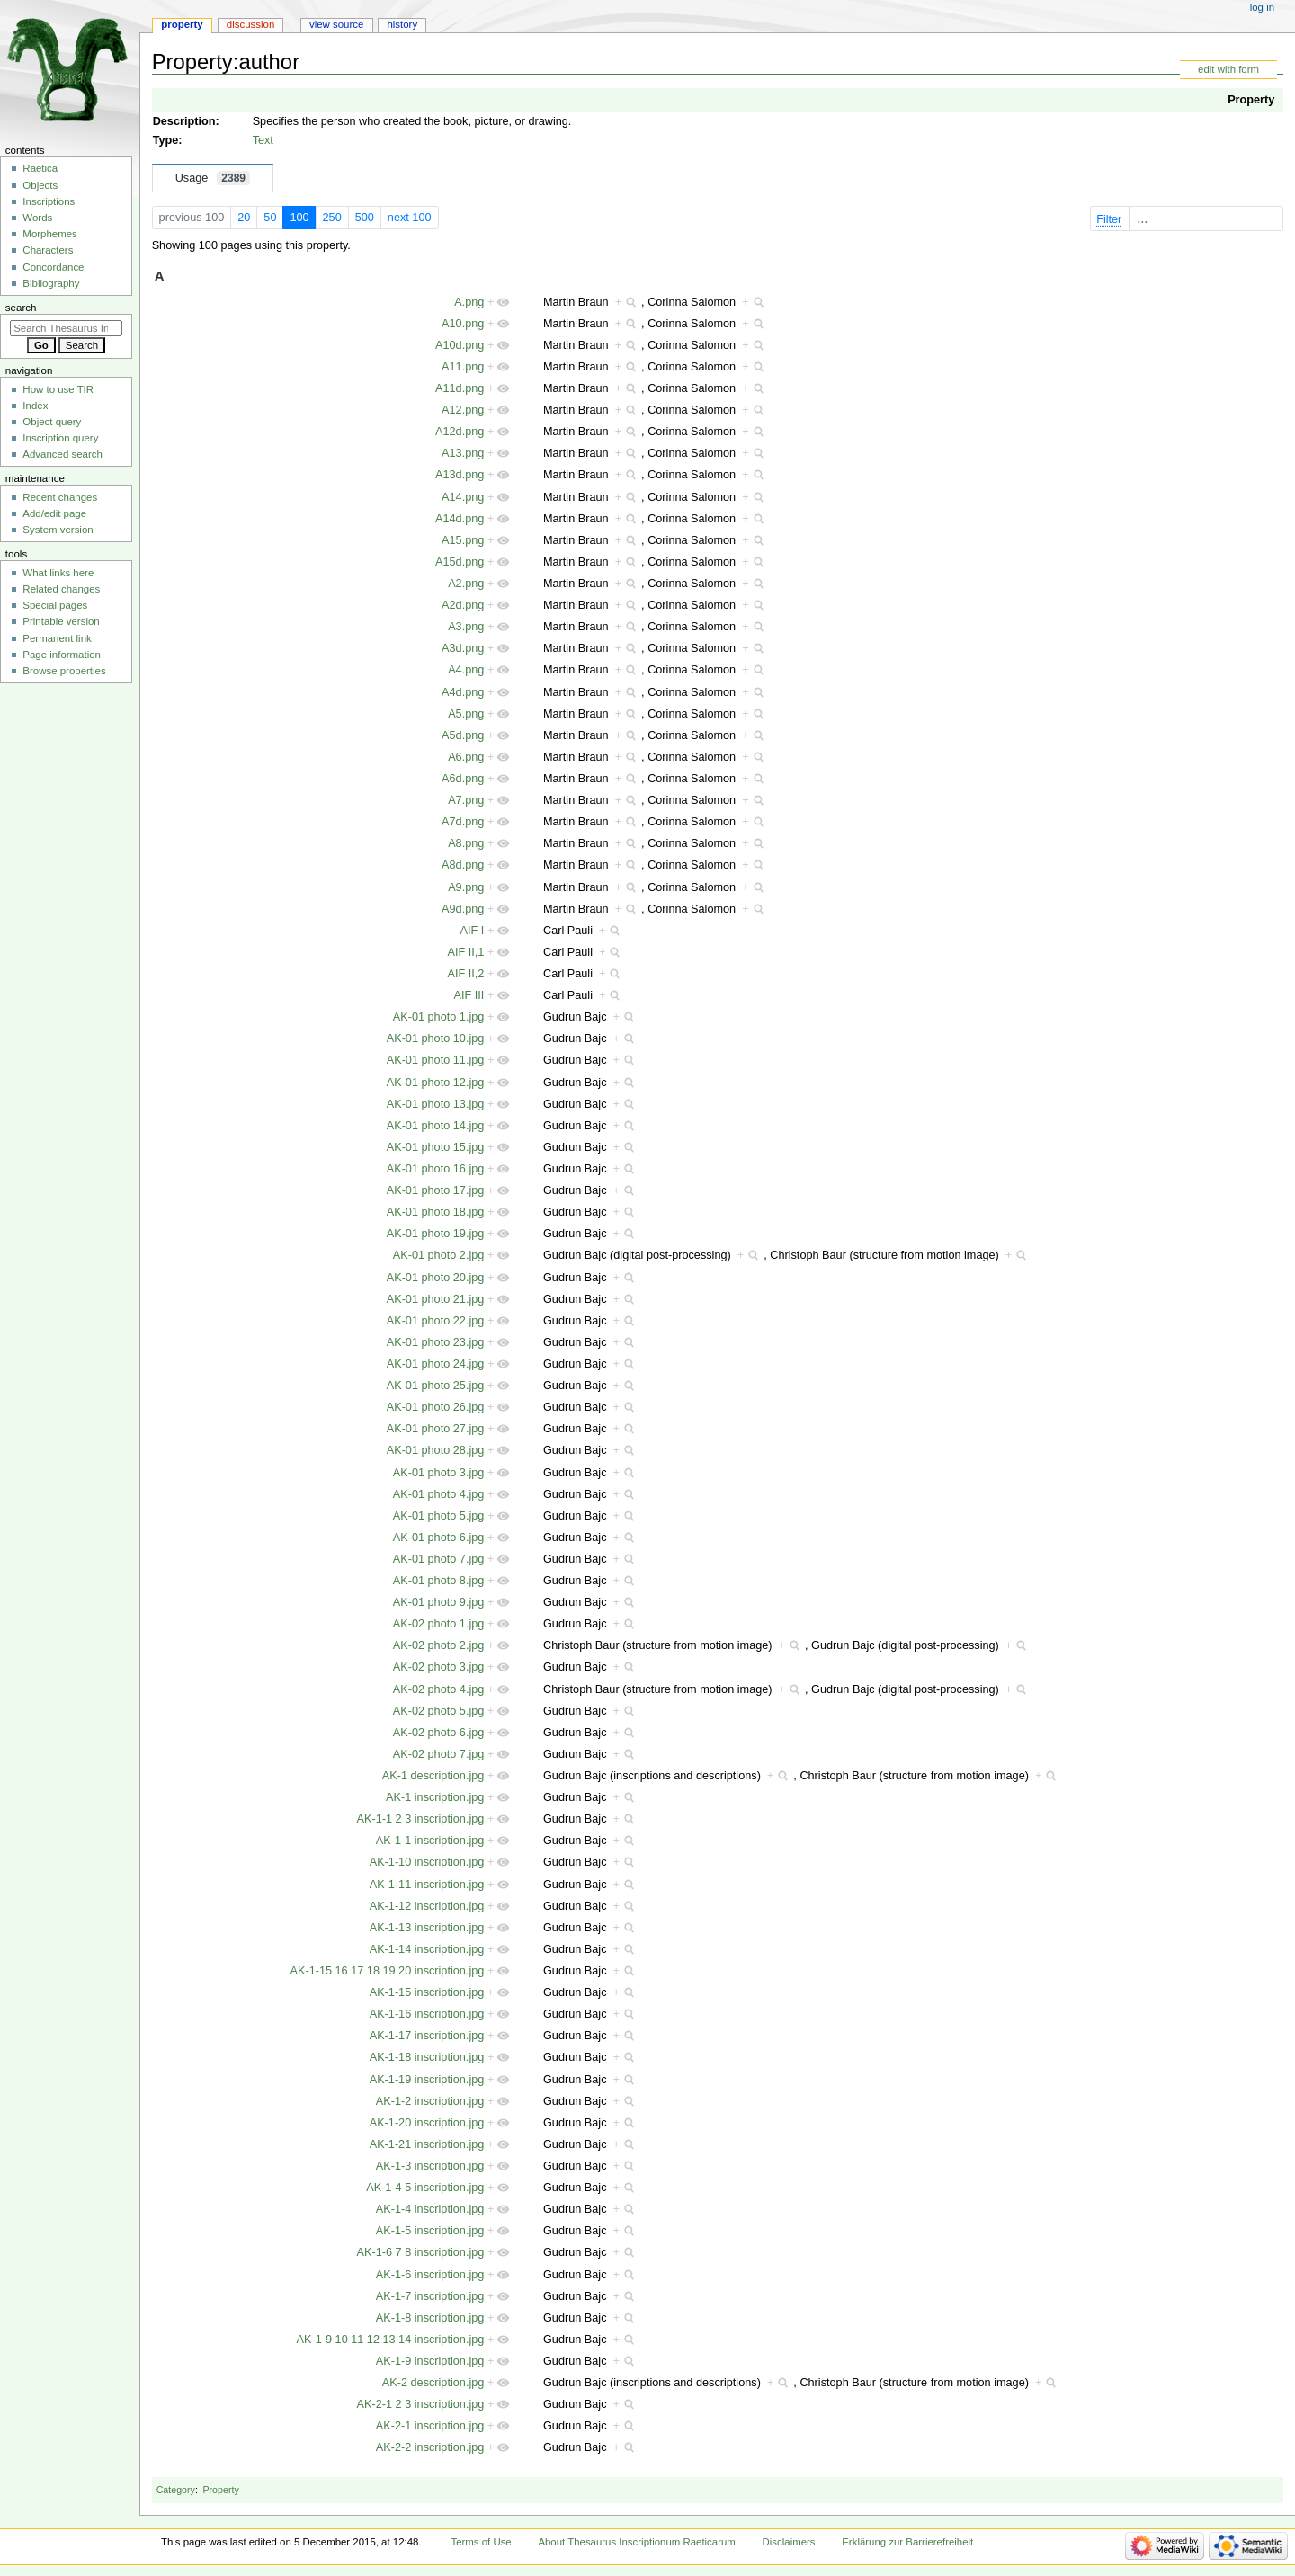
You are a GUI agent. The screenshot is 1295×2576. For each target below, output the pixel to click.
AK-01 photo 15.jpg (436, 1147)
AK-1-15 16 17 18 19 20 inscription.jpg (387, 1971)
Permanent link (56, 638)
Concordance (53, 267)
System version (57, 529)
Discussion (250, 24)
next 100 (410, 217)
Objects (40, 185)
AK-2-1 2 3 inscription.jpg (421, 2404)
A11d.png (459, 388)
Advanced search (62, 454)
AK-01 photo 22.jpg (436, 1321)
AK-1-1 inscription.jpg (430, 1840)
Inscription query (60, 437)
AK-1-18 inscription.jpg (427, 2057)
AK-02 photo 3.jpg (439, 1667)
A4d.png (463, 692)
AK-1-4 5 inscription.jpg (425, 2187)
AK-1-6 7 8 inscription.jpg (421, 2252)
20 (243, 217)
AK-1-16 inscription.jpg (427, 2014)
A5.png (466, 714)
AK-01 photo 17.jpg (436, 1190)
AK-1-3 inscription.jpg (430, 2166)
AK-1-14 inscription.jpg (427, 1949)
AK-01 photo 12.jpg (436, 1082)
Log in (1262, 7)
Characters (47, 250)
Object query (51, 421)
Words (37, 217)
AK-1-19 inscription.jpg (427, 2079)
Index (35, 405)
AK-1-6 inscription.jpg (430, 2274)
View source (336, 24)
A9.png (466, 887)
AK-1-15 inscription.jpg (427, 1992)
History (402, 24)
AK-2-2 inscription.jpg (430, 2447)
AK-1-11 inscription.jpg (427, 1884)
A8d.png (463, 865)
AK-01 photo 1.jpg (439, 1017)
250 (332, 217)
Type (166, 140)
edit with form (1228, 69)
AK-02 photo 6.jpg (439, 1732)
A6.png (466, 757)
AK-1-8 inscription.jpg (430, 2318)
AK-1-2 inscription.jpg (430, 2101)
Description (184, 121)
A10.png (463, 323)
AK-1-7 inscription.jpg (430, 2296)
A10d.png (459, 345)
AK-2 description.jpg (433, 2382)
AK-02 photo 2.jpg (439, 1645)
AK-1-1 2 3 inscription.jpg (421, 1819)
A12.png (463, 410)
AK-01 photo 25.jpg (436, 1385)
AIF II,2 (465, 973)
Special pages (54, 605)
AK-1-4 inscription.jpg (430, 2209)
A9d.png (463, 909)
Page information (61, 654)
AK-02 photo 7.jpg (439, 1754)
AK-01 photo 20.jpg (436, 1277)
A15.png (463, 540)
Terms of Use (481, 2541)
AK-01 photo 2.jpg (439, 1255)
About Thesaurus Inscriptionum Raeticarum (636, 2541)
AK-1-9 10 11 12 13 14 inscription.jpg (391, 2339)
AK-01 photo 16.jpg (436, 1169)
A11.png (463, 367)
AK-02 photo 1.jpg (439, 1624)
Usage (212, 178)
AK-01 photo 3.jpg (439, 1472)
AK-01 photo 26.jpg (436, 1407)
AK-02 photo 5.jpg (439, 1711)
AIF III (469, 995)
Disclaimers (789, 2541)
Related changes (61, 589)
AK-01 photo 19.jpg (436, 1233)
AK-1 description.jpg (433, 1775)
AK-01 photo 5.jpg (439, 1516)
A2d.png (463, 605)
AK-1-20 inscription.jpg (427, 2123)
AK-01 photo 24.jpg (436, 1364)
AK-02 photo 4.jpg (439, 1689)
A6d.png (463, 778)
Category (175, 2489)
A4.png (466, 670)
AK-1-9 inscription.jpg (430, 2361)
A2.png (466, 583)
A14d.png (459, 519)
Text (263, 140)
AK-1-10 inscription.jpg (427, 1862)
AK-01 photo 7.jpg (439, 1559)
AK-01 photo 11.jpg (436, 1060)
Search (21, 307)
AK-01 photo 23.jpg (436, 1342)
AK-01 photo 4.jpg (439, 1494)
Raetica (40, 168)
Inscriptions (48, 201)
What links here (58, 572)
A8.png (466, 843)
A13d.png (459, 474)
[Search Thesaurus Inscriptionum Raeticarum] (66, 328)
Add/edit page (54, 513)
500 (364, 217)
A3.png (466, 626)
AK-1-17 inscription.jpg (427, 2035)
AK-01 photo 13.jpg (436, 1104)
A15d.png (459, 562)
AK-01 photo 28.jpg (436, 1450)
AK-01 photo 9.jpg (439, 1602)
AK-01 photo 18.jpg (436, 1212)
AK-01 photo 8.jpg (439, 1580)
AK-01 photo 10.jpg (436, 1038)
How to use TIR (58, 389)
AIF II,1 (465, 952)
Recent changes (59, 497)
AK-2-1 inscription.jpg (430, 2426)
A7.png (466, 800)
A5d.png (463, 735)
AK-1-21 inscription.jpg (427, 2144)
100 (299, 217)
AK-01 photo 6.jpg (439, 1537)
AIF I (472, 930)
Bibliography (50, 283)
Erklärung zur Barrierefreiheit (907, 2541)
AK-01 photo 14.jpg (436, 1125)
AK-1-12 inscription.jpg (427, 1906)
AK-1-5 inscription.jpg (430, 2230)
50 (269, 217)
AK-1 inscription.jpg (435, 1797)
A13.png (463, 453)
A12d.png (459, 431)
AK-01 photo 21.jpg (436, 1299)
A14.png (463, 497)
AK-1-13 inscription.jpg (427, 1927)
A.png (469, 302)
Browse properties (63, 670)
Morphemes (49, 233)
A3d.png (463, 648)
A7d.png (463, 822)
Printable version (60, 621)
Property (1251, 100)
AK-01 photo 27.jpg (436, 1428)
